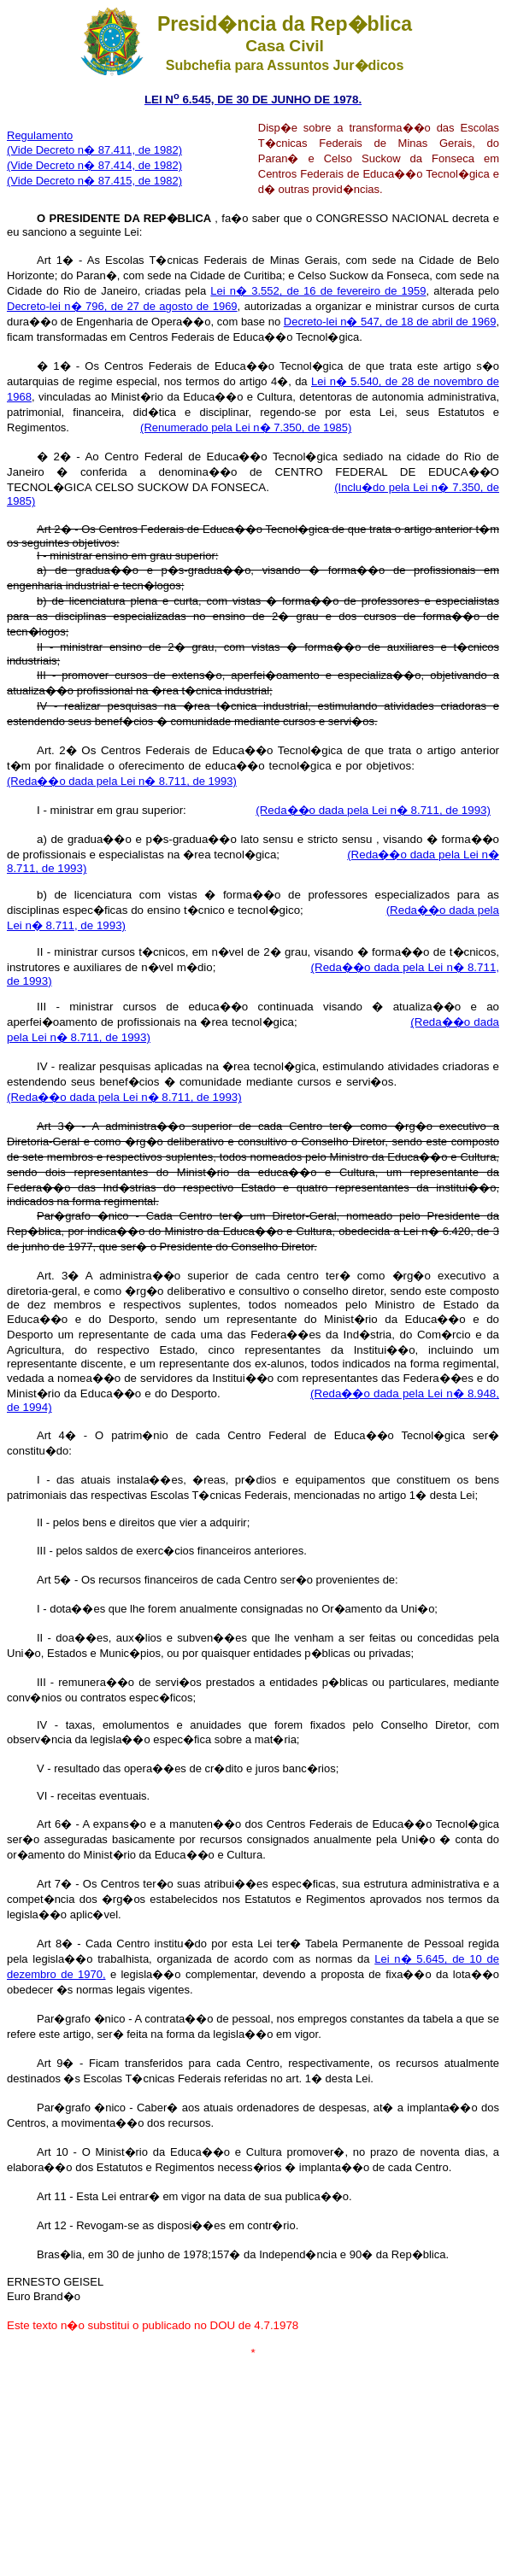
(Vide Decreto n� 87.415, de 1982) (94, 180)
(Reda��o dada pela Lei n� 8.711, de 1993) (373, 810)
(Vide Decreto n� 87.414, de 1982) (94, 165)
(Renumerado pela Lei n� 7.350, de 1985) (245, 427)
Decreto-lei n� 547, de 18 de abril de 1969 (390, 321)
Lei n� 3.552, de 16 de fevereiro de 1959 (318, 290)
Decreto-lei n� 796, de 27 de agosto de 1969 (122, 306)
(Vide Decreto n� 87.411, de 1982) (94, 149)
